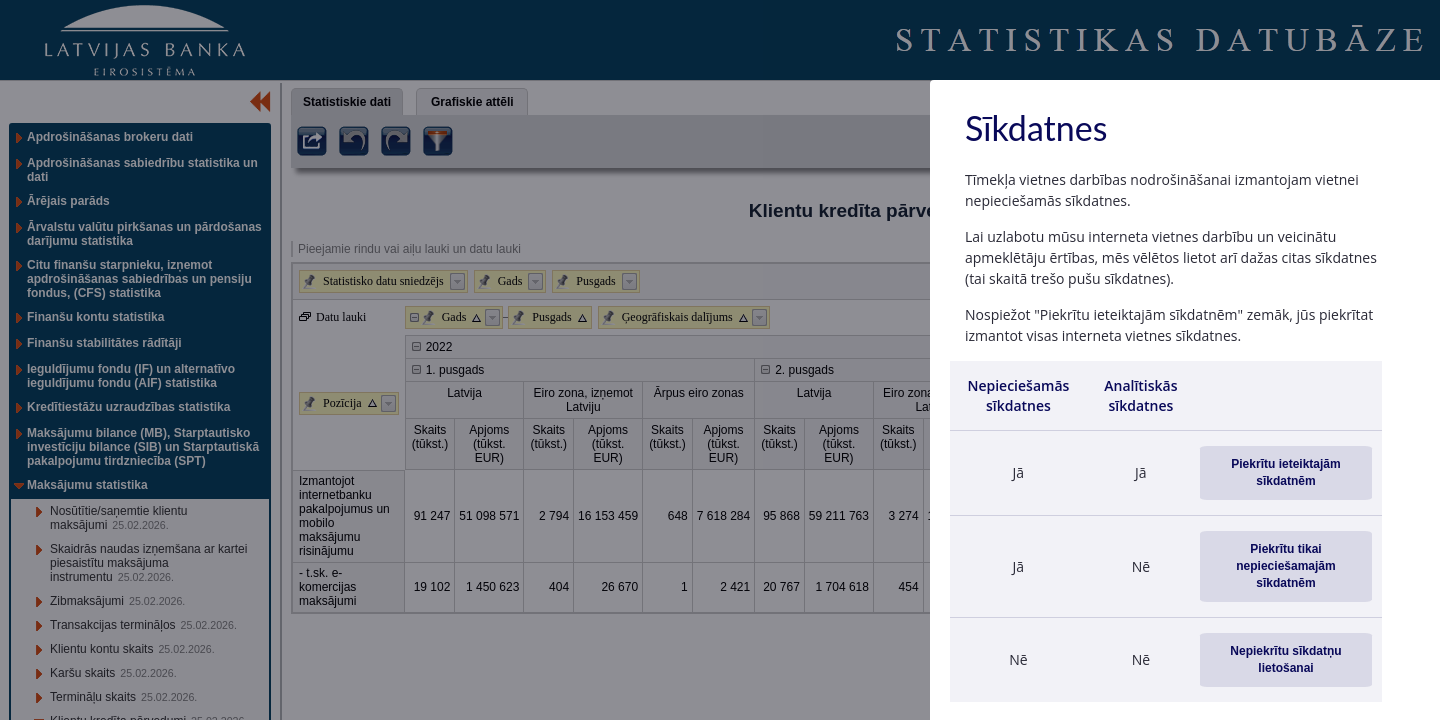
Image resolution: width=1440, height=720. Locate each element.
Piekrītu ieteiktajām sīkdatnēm (1285, 472)
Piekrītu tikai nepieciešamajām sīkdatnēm (1285, 566)
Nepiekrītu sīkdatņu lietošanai (1285, 659)
